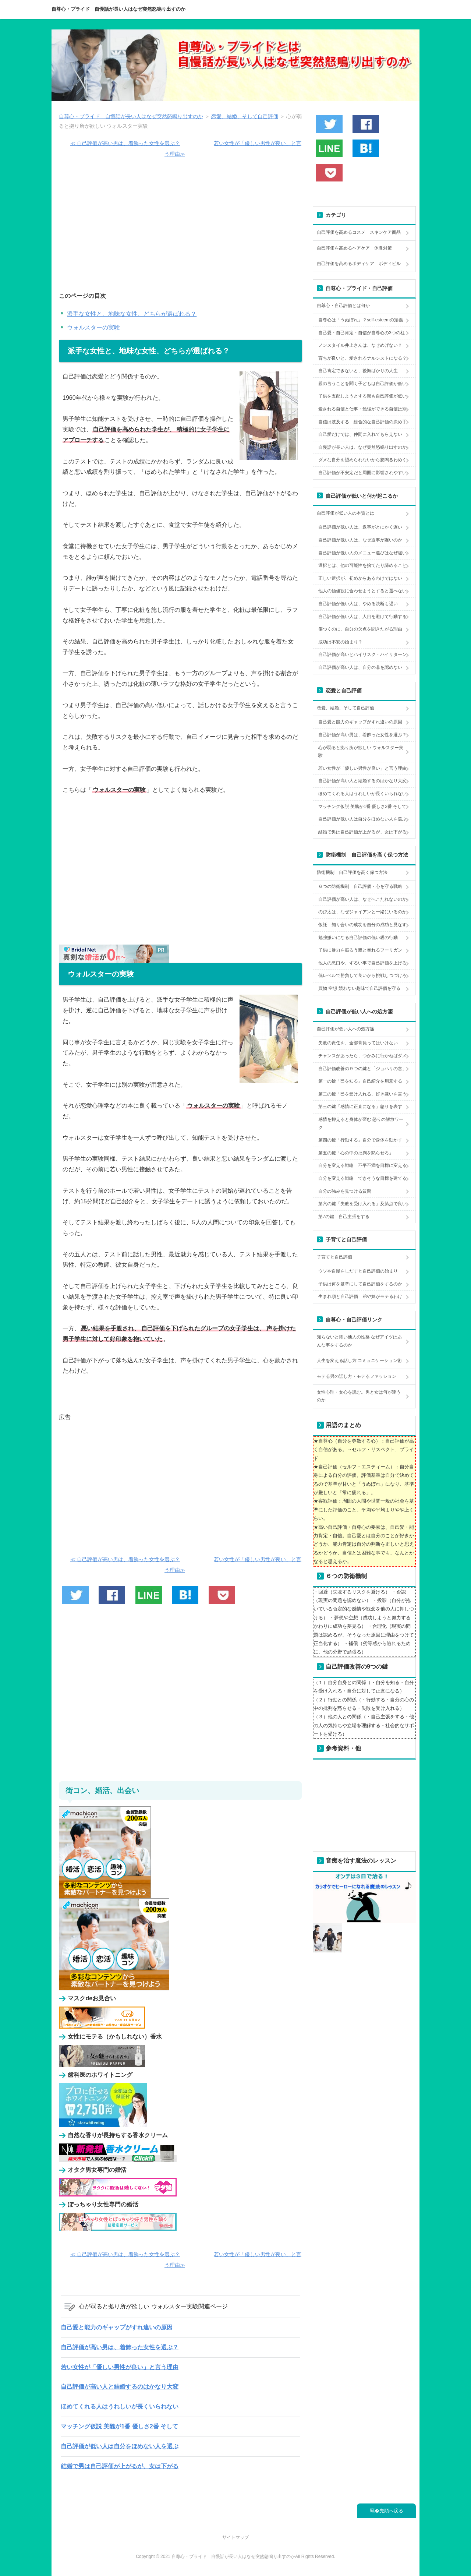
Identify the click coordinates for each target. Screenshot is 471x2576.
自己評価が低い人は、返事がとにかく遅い (360, 527)
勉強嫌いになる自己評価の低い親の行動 (358, 937)
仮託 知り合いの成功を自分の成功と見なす (362, 924)
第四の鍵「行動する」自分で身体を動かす (360, 1140)
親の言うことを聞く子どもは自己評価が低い (362, 383)
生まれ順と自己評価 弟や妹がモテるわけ (360, 1296)
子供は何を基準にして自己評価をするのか (360, 1284)
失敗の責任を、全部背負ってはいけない (358, 1042)
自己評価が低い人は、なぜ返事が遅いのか (360, 540)
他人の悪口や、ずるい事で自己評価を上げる (362, 963)
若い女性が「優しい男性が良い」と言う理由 (119, 2367)
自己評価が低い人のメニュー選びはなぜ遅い (362, 552)
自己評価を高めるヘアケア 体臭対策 (354, 248)
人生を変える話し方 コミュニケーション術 (359, 1360)
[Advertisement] (180, 228)
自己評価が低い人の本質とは (345, 513)
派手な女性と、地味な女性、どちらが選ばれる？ (131, 314)
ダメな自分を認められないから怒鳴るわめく (362, 459)
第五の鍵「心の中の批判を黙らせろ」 (355, 1152)
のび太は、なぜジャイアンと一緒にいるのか (362, 911)
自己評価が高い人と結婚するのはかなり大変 (119, 2386)
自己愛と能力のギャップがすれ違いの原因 (117, 2327)
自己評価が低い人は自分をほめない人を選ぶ (119, 2446)
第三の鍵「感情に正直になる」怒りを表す (360, 1106)
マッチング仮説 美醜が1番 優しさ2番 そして (119, 2426)
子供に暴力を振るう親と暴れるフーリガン (360, 950)
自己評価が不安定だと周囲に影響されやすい (362, 472)
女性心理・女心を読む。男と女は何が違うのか (359, 1396)
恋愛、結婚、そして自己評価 (345, 707)
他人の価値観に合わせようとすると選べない (362, 590)
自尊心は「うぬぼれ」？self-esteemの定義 (360, 319)
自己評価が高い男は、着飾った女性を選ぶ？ (119, 2347)
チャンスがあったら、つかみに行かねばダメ (362, 1055)
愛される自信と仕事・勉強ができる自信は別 (362, 409)
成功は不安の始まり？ (340, 642)
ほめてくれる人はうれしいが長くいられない (119, 2406)
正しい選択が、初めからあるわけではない (360, 578)
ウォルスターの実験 (93, 327)
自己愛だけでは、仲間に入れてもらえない (360, 434)
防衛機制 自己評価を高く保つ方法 (352, 872)
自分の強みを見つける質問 (344, 1191)
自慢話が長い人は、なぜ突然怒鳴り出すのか (362, 447)
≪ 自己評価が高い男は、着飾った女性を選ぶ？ (125, 143)
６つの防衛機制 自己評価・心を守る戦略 (360, 886)
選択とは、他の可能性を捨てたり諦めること (362, 565)
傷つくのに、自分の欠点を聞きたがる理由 (360, 629)
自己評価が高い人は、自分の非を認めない (360, 667)
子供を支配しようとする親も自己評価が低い (362, 396)
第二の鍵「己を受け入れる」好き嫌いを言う (362, 1094)
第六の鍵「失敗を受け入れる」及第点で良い (362, 1203)
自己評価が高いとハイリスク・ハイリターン (362, 654)
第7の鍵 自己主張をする (343, 1216)
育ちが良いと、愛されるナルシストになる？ (362, 358)
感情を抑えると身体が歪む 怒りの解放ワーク (360, 1123)
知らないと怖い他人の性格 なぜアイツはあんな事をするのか (359, 1341)
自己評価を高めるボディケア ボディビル (359, 263)
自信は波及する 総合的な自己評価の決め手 (362, 421)
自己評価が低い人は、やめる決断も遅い (358, 603)
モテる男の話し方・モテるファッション (356, 1376)
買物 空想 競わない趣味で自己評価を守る (359, 988)
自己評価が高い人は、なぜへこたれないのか (362, 899)
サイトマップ (235, 2537)
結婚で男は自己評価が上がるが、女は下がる (119, 2466)
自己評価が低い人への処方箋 (345, 1028)
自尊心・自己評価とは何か (343, 305)
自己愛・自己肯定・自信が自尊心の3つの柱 (361, 332)
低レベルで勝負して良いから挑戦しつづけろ (362, 975)
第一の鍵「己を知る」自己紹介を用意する (360, 1081)
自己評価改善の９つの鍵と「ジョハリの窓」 (362, 1068)
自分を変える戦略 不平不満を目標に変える (362, 1165)
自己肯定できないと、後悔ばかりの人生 (358, 370)
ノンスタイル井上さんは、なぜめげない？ (360, 345)
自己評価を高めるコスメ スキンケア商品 (359, 232)
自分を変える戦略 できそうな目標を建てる (362, 1178)
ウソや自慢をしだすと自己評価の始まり (358, 1271)
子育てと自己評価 (334, 1257)
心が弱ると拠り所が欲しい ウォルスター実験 (360, 751)
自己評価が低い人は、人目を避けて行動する (362, 616)
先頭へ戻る (391, 2510)
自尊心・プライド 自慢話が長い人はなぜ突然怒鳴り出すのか (118, 9)
